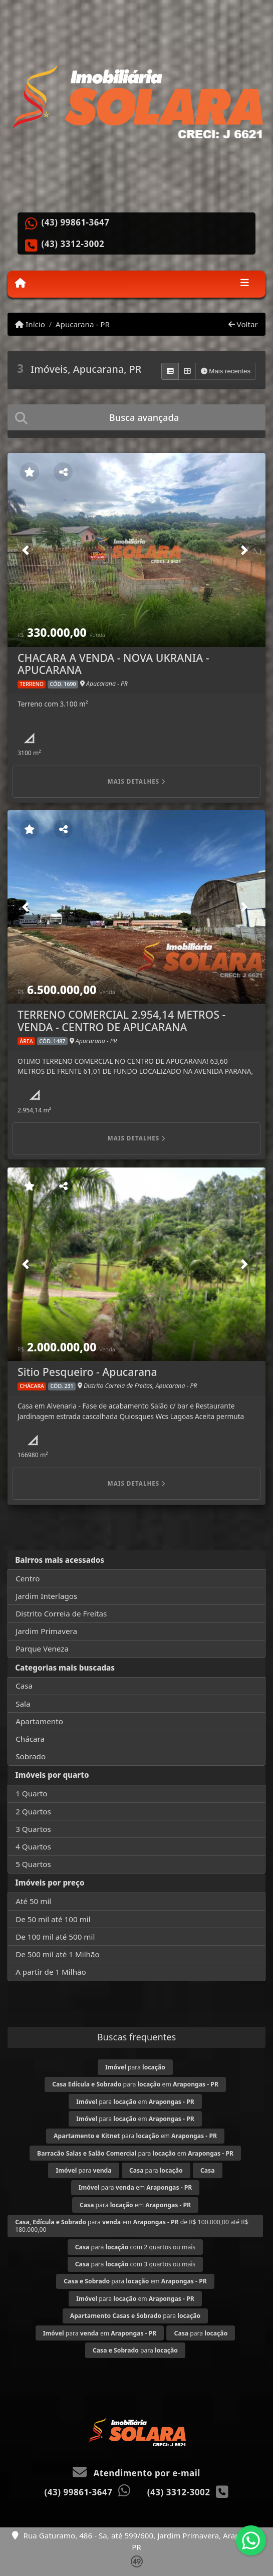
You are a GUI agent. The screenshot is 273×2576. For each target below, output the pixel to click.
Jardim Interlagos (46, 1596)
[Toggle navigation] (244, 283)
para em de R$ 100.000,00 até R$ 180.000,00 (131, 2226)
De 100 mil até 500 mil (55, 1937)
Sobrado (31, 1756)
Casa (24, 1686)
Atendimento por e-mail (136, 2473)
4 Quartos (33, 1846)
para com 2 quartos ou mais (135, 2247)
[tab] (136, 417)
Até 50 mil (33, 1901)
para (135, 2067)
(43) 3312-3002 (73, 244)
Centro (28, 1578)
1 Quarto (31, 1793)
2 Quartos (33, 1811)
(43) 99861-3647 (76, 222)
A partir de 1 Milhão (51, 1972)
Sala (23, 1704)
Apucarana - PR (83, 324)
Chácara (30, 1739)
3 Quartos (33, 1829)
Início (30, 324)
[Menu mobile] (20, 283)
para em (135, 2084)
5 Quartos (33, 1864)
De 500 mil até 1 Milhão (57, 1954)
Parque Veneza (42, 1649)
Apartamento (39, 1721)
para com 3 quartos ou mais (135, 2264)
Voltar (243, 324)
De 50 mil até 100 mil (53, 1919)
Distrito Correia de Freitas (61, 1613)
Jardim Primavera (46, 1631)
